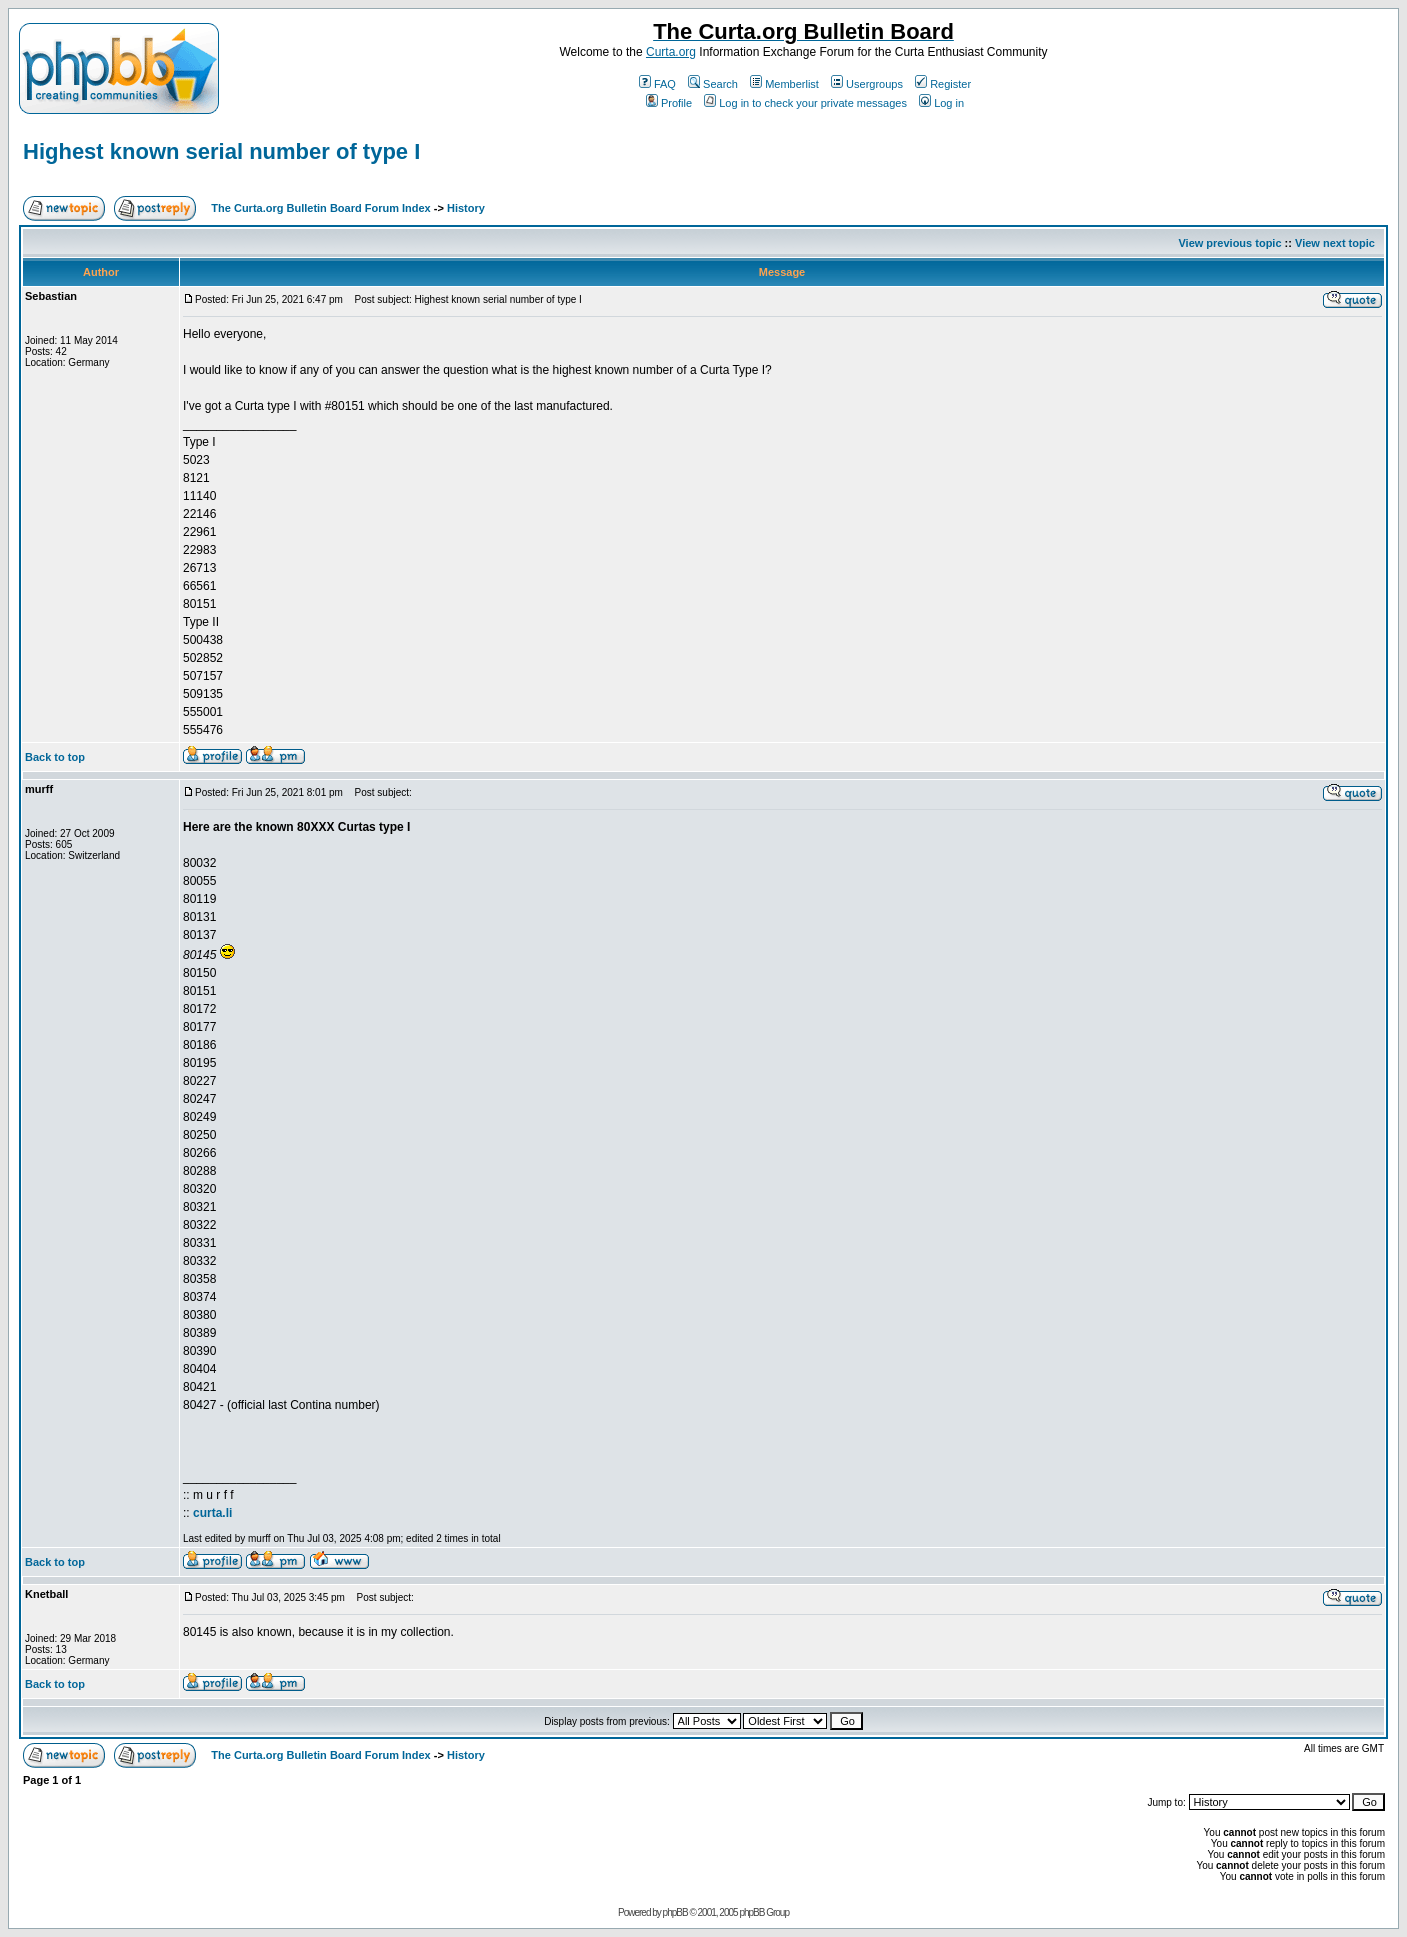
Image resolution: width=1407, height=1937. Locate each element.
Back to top (55, 757)
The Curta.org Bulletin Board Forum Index (320, 208)
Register (943, 84)
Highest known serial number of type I (221, 151)
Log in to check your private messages (805, 103)
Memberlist (784, 84)
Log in (941, 103)
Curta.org (671, 52)
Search (713, 84)
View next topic (1335, 243)
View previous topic (1229, 243)
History (466, 208)
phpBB (675, 1912)
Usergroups (867, 84)
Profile (669, 103)
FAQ (657, 84)
